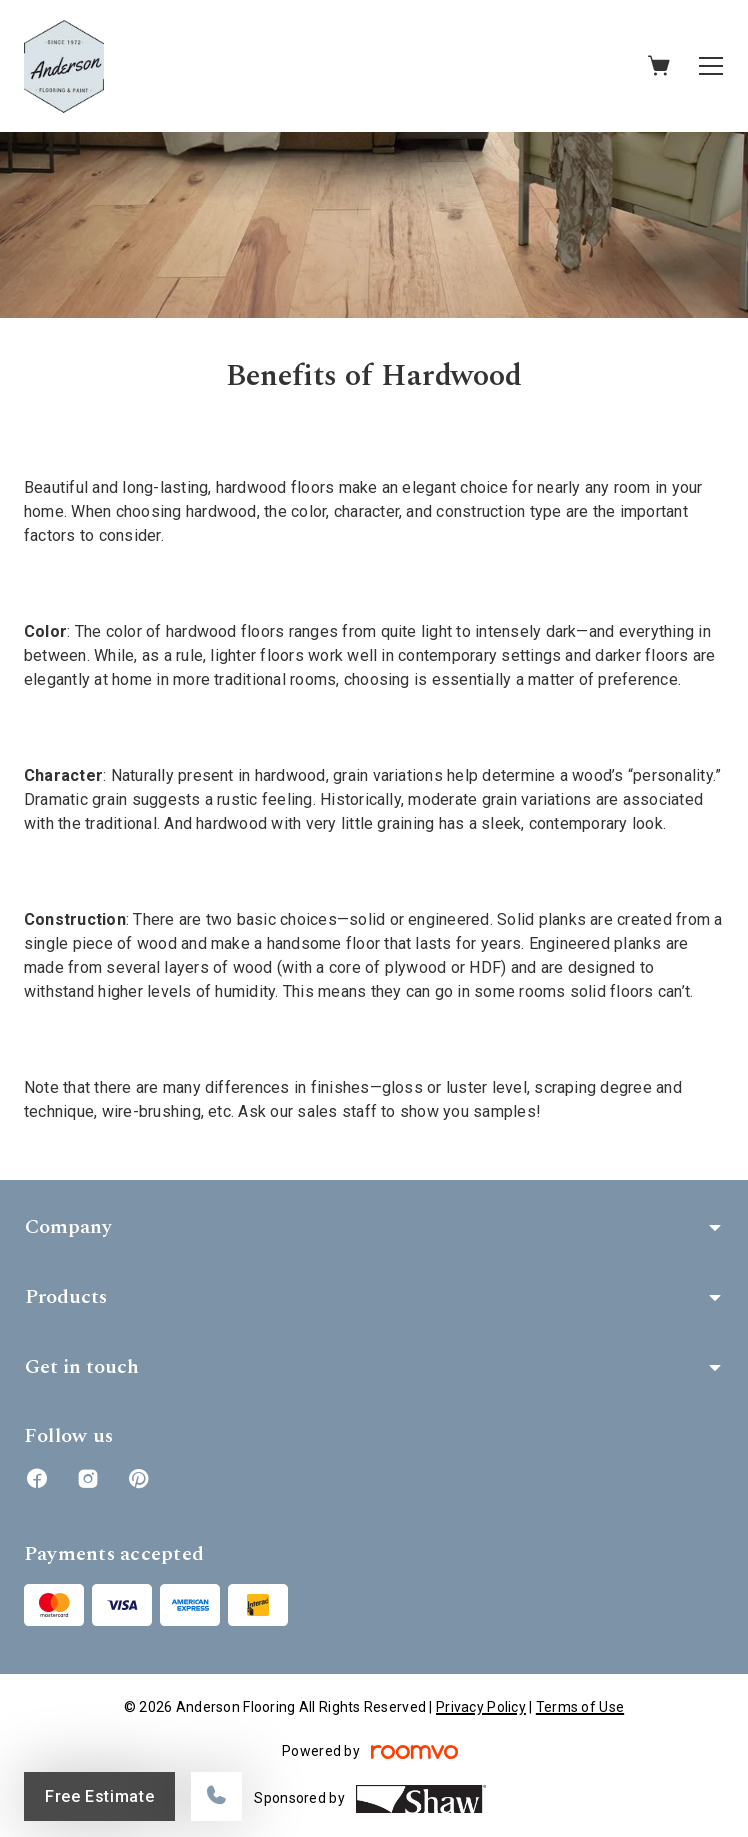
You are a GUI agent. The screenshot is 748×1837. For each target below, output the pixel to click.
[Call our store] (216, 1796)
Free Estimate (99, 1796)
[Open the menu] (711, 66)
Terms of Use (580, 1707)
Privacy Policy (481, 1707)
